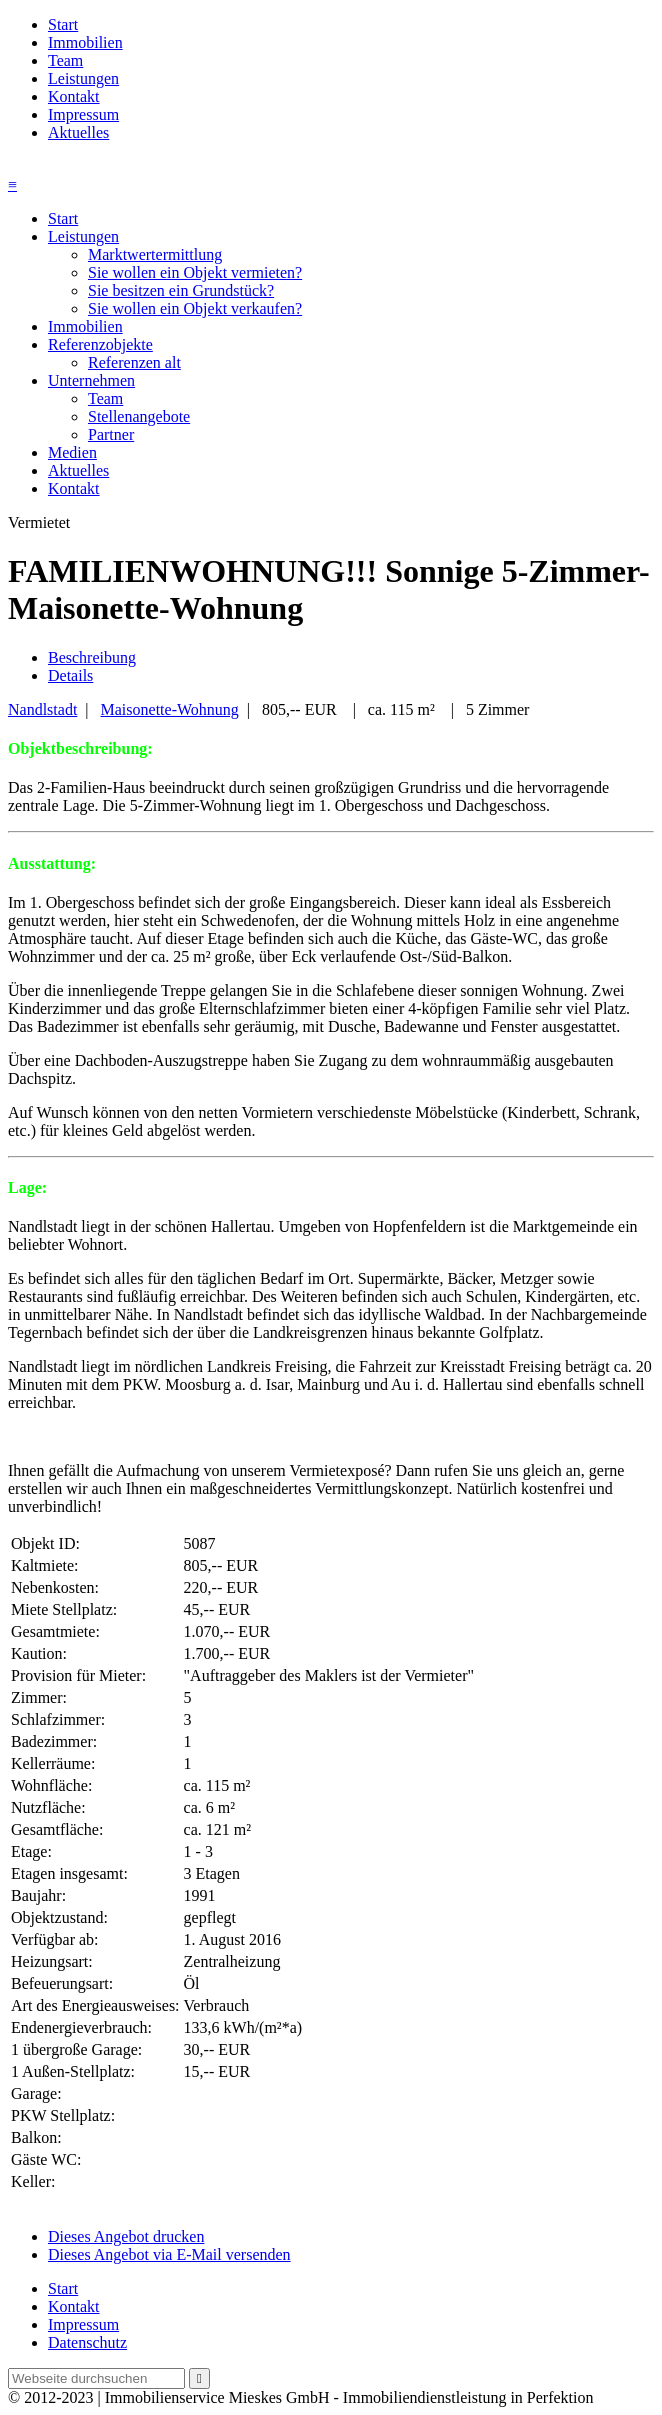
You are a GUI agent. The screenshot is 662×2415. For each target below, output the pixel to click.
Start (63, 24)
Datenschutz (87, 2342)
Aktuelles (78, 132)
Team (65, 60)
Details (70, 675)
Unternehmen (91, 380)
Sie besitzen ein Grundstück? (181, 290)
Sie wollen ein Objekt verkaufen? (195, 308)
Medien (72, 452)
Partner (111, 434)
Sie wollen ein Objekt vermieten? (195, 272)
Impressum (83, 114)
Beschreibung (92, 657)
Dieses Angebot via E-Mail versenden (169, 2254)
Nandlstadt (42, 709)
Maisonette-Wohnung (170, 709)
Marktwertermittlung (155, 254)
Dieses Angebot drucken (126, 2236)
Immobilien (85, 42)
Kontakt (74, 96)
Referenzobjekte (100, 344)
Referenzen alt (134, 362)
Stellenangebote (139, 416)
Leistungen (83, 78)
